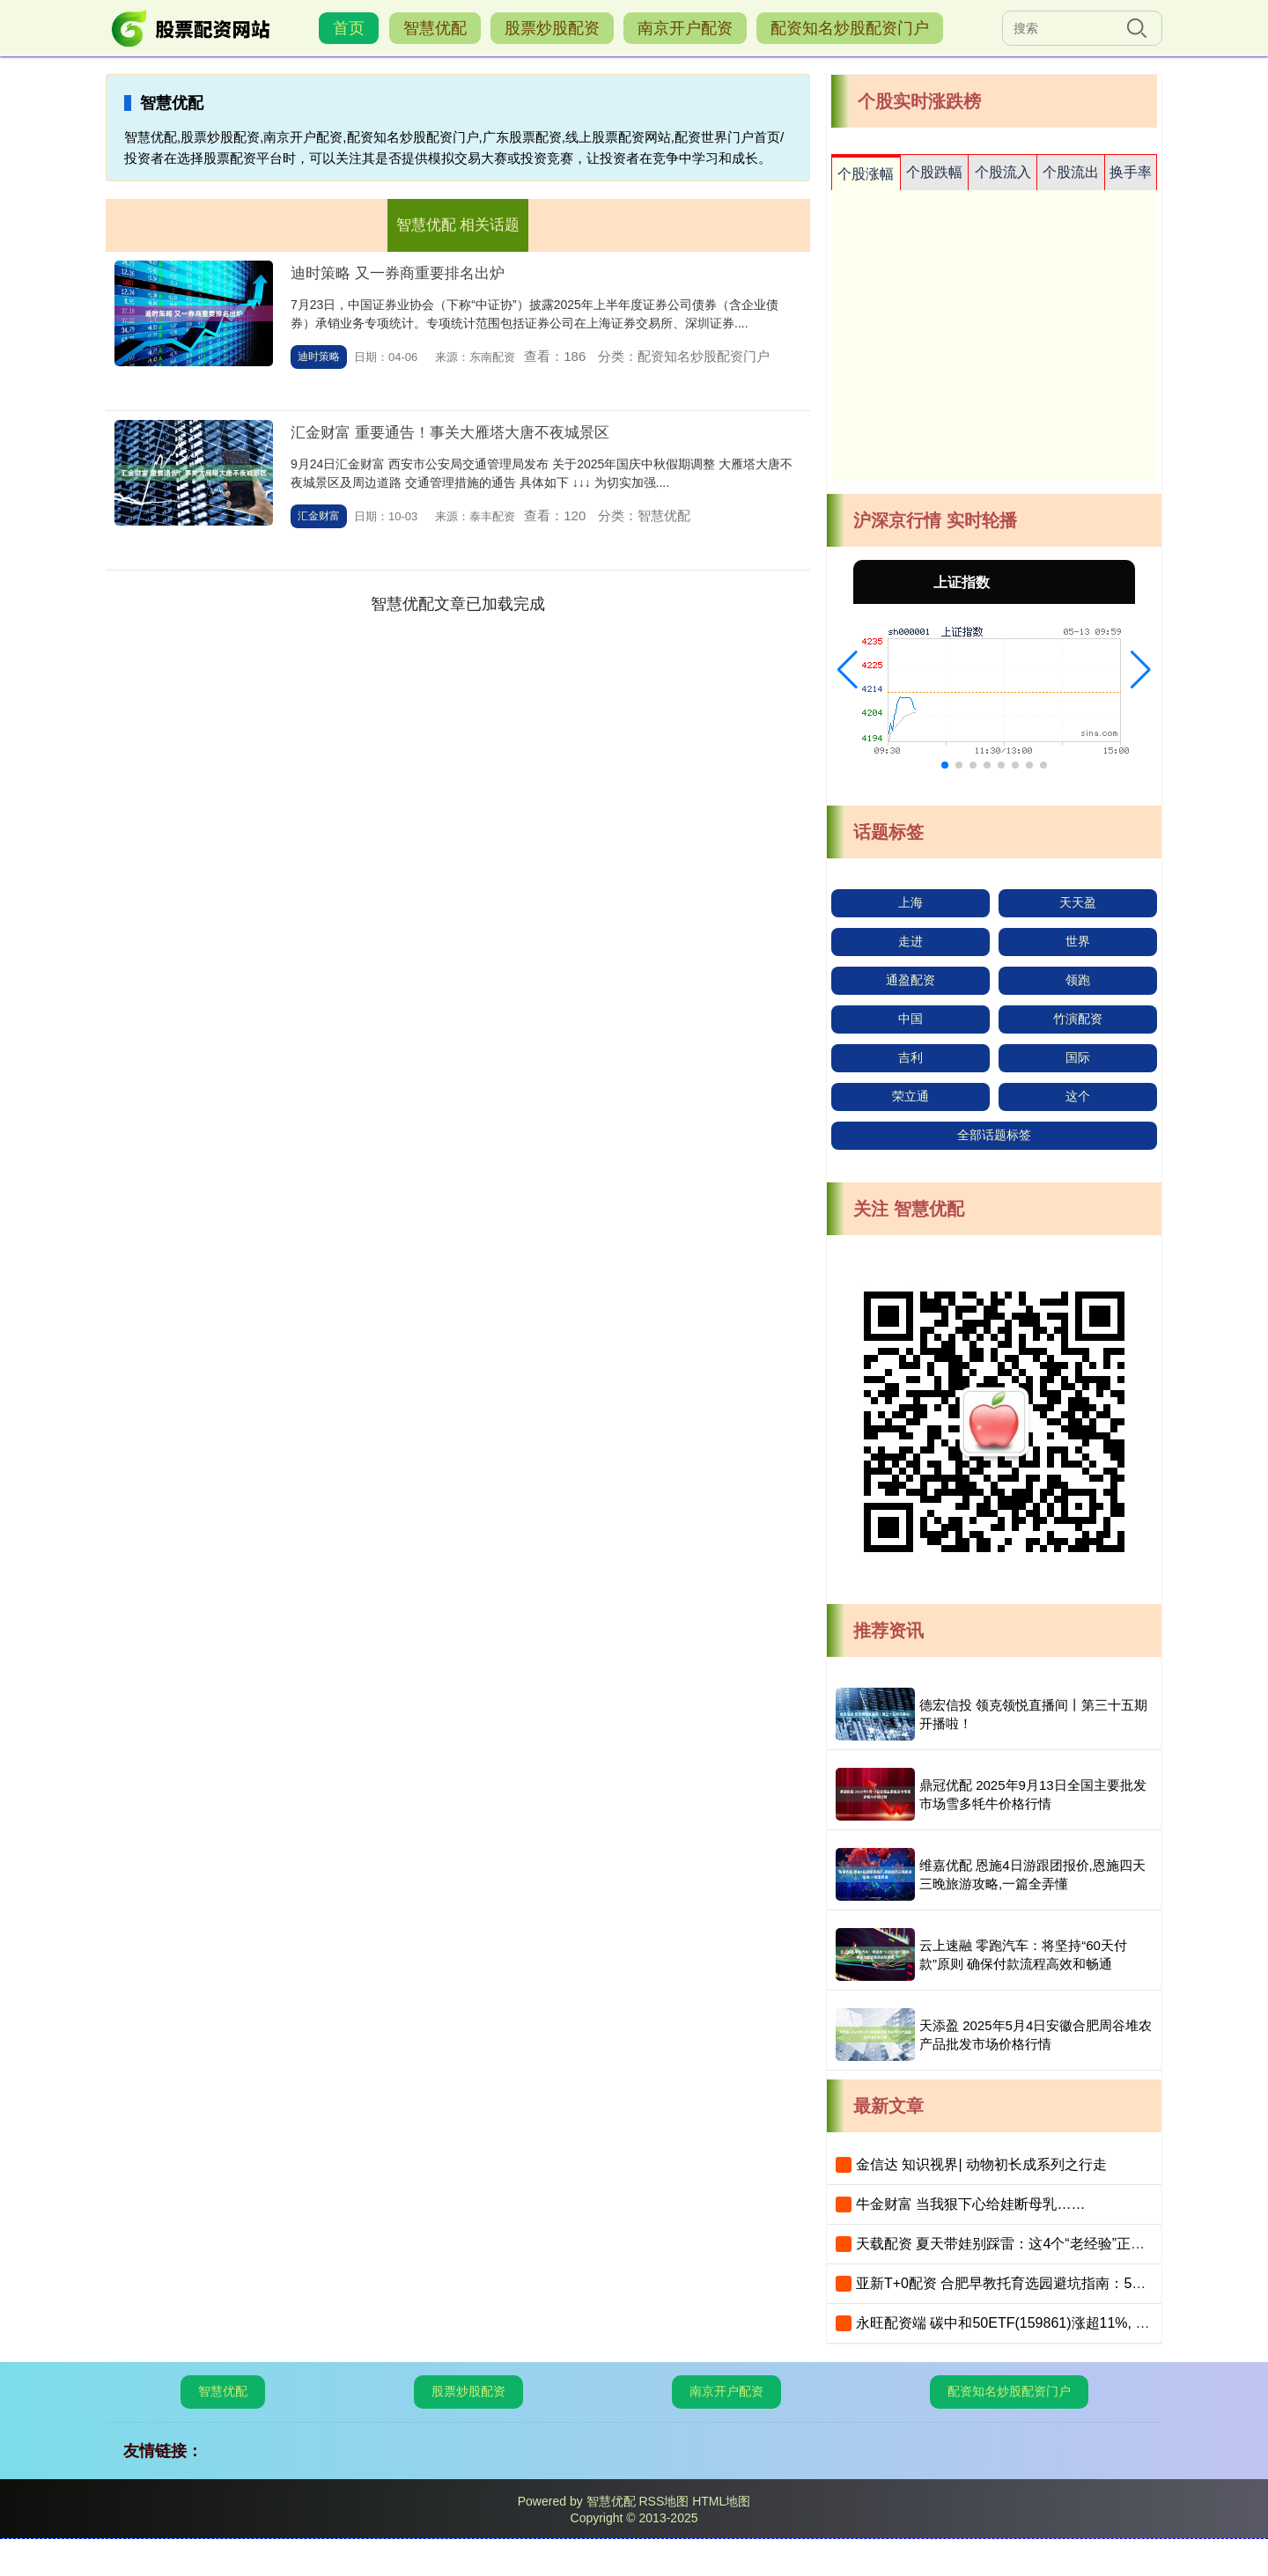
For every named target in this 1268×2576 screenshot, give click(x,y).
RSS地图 (663, 2501)
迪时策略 (319, 356)
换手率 (1131, 172)
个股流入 (1003, 172)
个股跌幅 (934, 172)
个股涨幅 (865, 173)
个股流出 (1071, 172)
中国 (910, 1019)
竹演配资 (1077, 1019)
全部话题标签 (994, 1135)
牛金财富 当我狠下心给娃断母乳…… (970, 2204)
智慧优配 (435, 28)
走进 (910, 941)
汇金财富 (319, 516)
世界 (1077, 941)
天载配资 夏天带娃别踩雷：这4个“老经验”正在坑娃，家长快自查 (1056, 2243)
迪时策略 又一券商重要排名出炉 (398, 273)
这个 (1077, 1096)
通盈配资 (910, 980)
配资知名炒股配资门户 (849, 28)
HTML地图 (721, 2501)
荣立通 (910, 1096)
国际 (1077, 1057)
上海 (910, 902)
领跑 (1077, 980)
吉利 (910, 1057)
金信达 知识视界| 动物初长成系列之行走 (981, 2164)
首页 (349, 28)
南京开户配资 (685, 28)
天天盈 (1077, 902)
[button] (847, 670)
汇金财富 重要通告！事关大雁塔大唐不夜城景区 (450, 432)
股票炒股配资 (552, 28)
